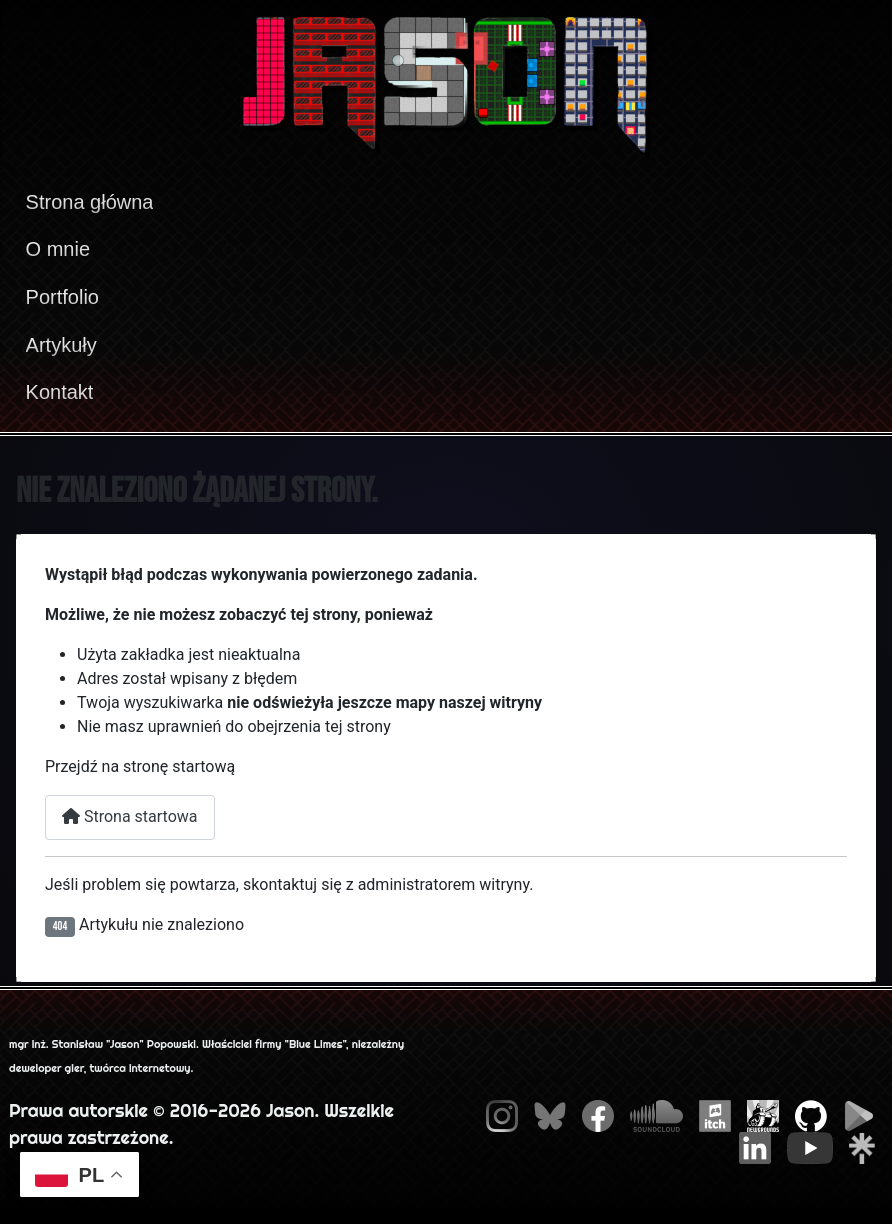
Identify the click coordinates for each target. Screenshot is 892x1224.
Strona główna (90, 202)
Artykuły (61, 345)
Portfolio (62, 297)
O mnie (58, 249)
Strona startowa (130, 816)
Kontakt (60, 392)
